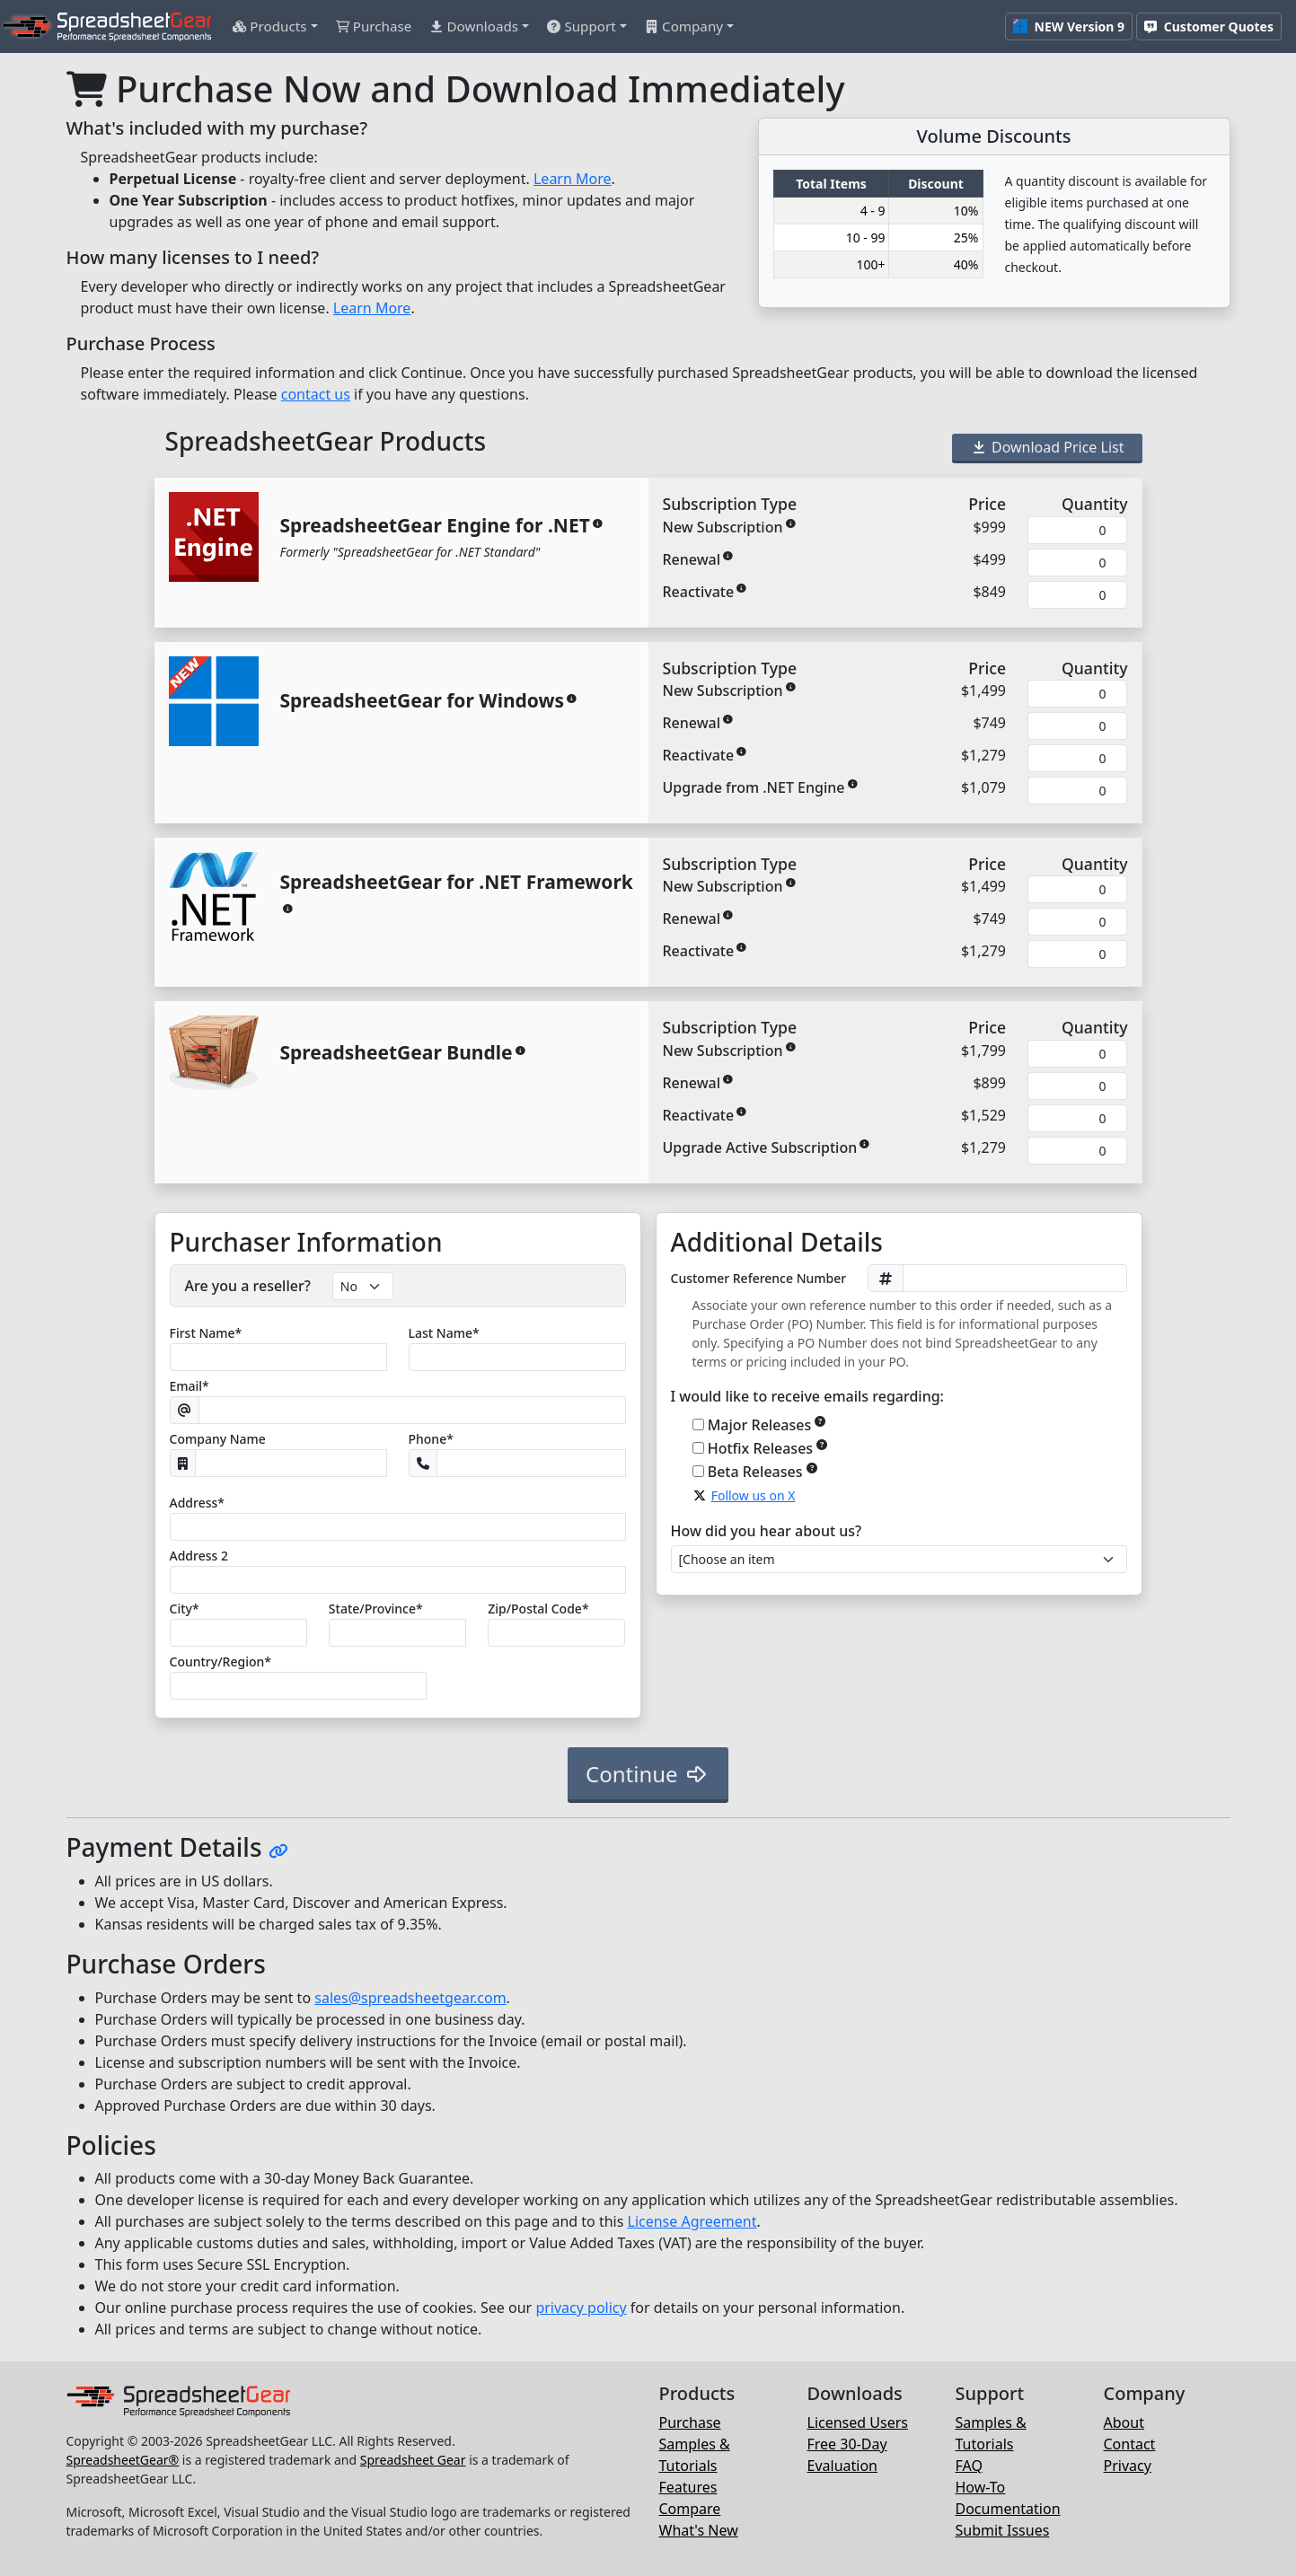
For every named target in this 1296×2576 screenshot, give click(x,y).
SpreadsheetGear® (123, 2459)
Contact (1130, 2444)
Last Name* (444, 1332)
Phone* (431, 1438)
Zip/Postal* (538, 1608)
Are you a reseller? (248, 1286)
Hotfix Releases (768, 1447)
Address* (197, 1502)
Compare (690, 2509)
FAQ (969, 2465)
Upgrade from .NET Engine (754, 787)
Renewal (692, 559)
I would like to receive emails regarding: (807, 1396)
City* (184, 1608)
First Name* (206, 1332)
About (1124, 2422)
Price (987, 503)
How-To (981, 2487)
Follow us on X (753, 1495)
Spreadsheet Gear (413, 2459)
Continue (648, 1774)
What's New (698, 2530)
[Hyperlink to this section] (278, 1851)
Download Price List (1047, 447)
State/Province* (376, 1608)
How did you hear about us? (766, 1531)
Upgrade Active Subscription (760, 1147)
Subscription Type (730, 503)
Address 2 (199, 1555)
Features (688, 2487)
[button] (274, 26)
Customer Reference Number (759, 1278)
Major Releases (767, 1424)
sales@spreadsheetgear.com (410, 1998)
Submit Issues (1003, 2530)
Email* (189, 1385)
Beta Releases (762, 1471)
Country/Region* (220, 1661)
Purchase (690, 2422)
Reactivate (699, 592)
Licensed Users (857, 2422)
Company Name (218, 1438)
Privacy (1127, 2465)
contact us (315, 394)
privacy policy (580, 2307)
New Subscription (723, 527)
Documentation (1008, 2509)
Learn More (572, 179)
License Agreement (692, 2221)
